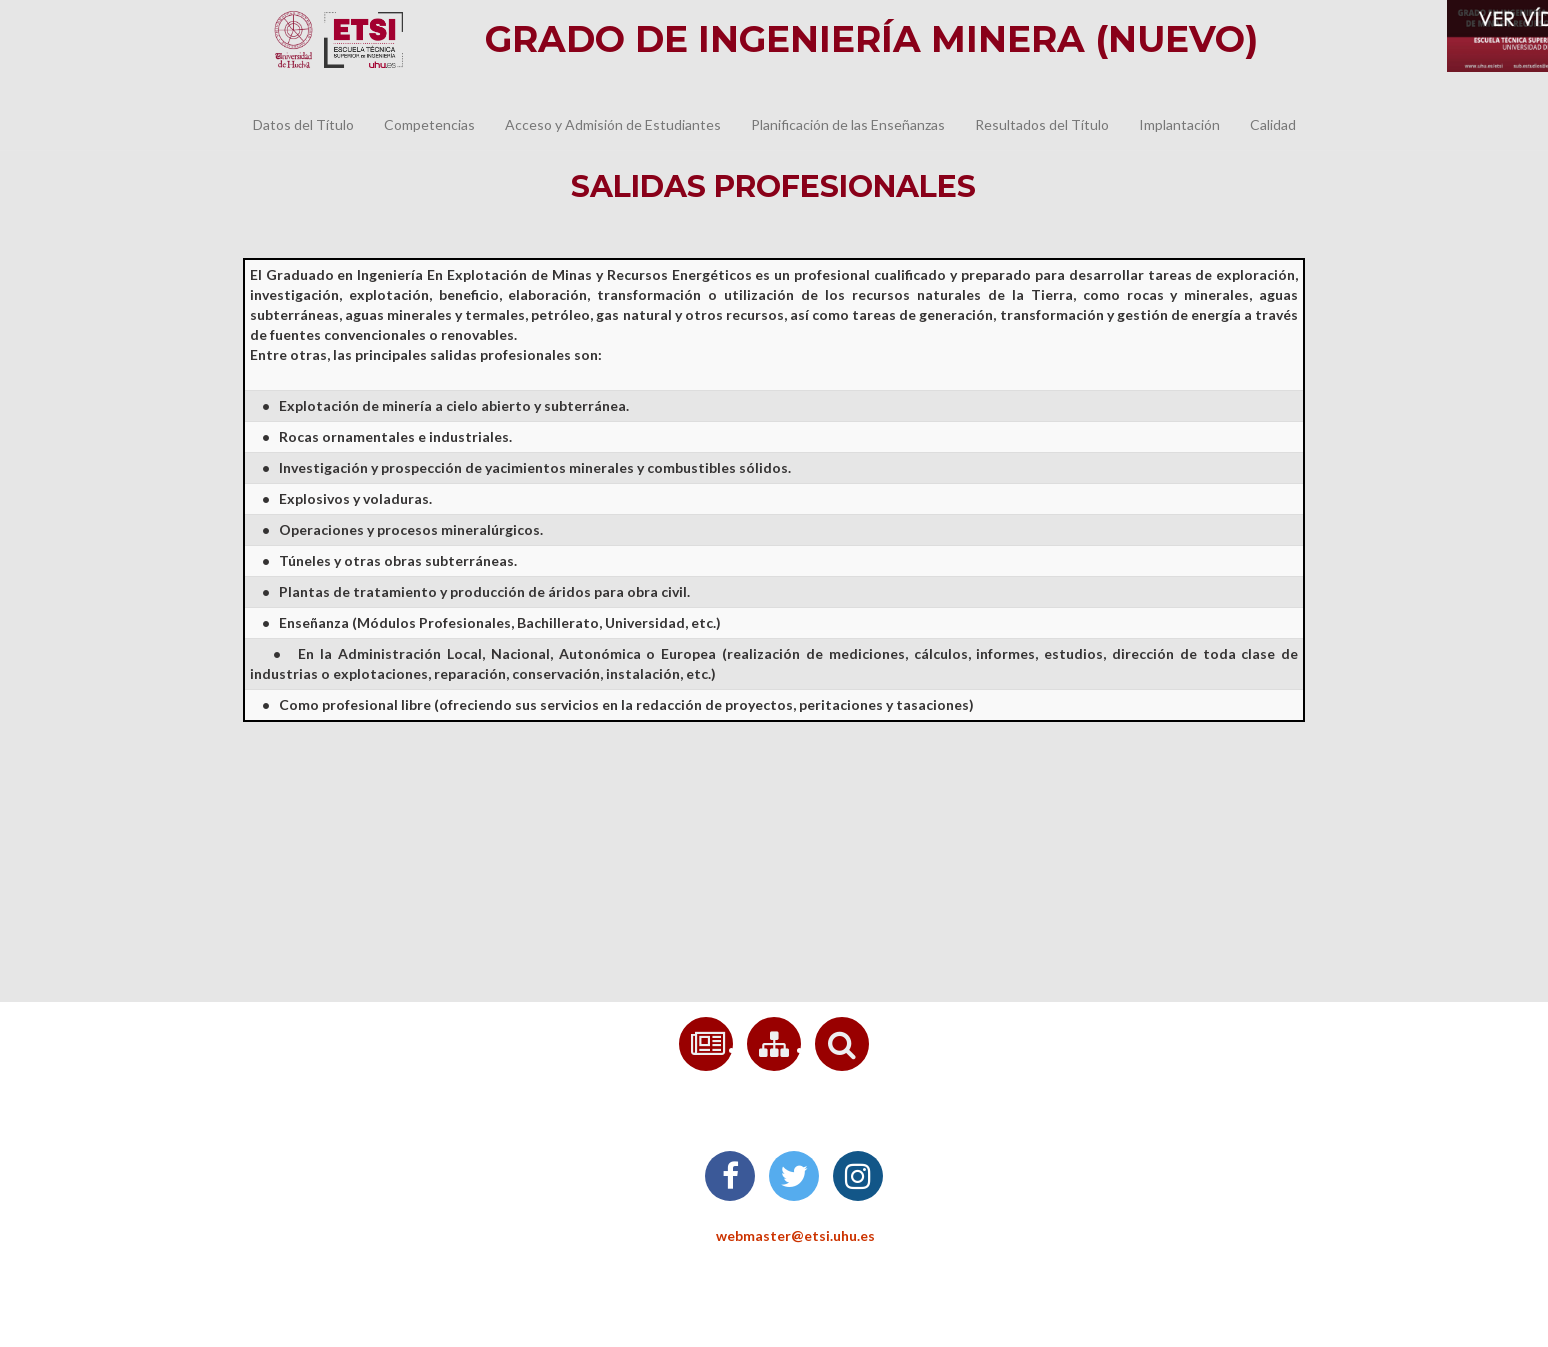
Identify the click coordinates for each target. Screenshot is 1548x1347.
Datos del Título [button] (303, 124)
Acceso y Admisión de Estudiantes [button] (613, 124)
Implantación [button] (1179, 124)
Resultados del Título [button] (1042, 124)
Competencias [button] (429, 124)
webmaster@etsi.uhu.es (774, 1235)
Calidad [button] (1273, 124)
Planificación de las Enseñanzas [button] (848, 124)
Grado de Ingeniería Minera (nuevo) (871, 39)
